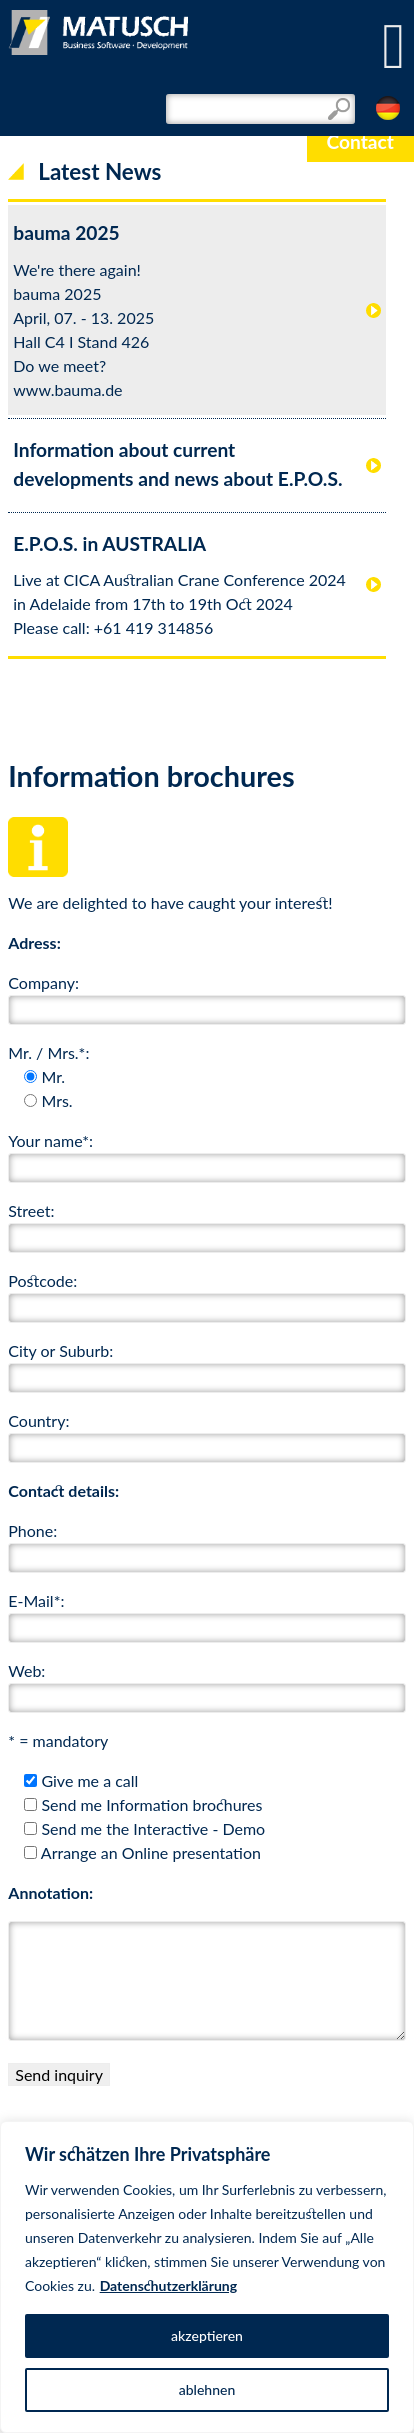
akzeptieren (207, 2335)
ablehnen (207, 2389)
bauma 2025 (66, 232)
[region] (207, 2277)
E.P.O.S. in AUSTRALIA (109, 543)
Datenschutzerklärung (169, 2285)
